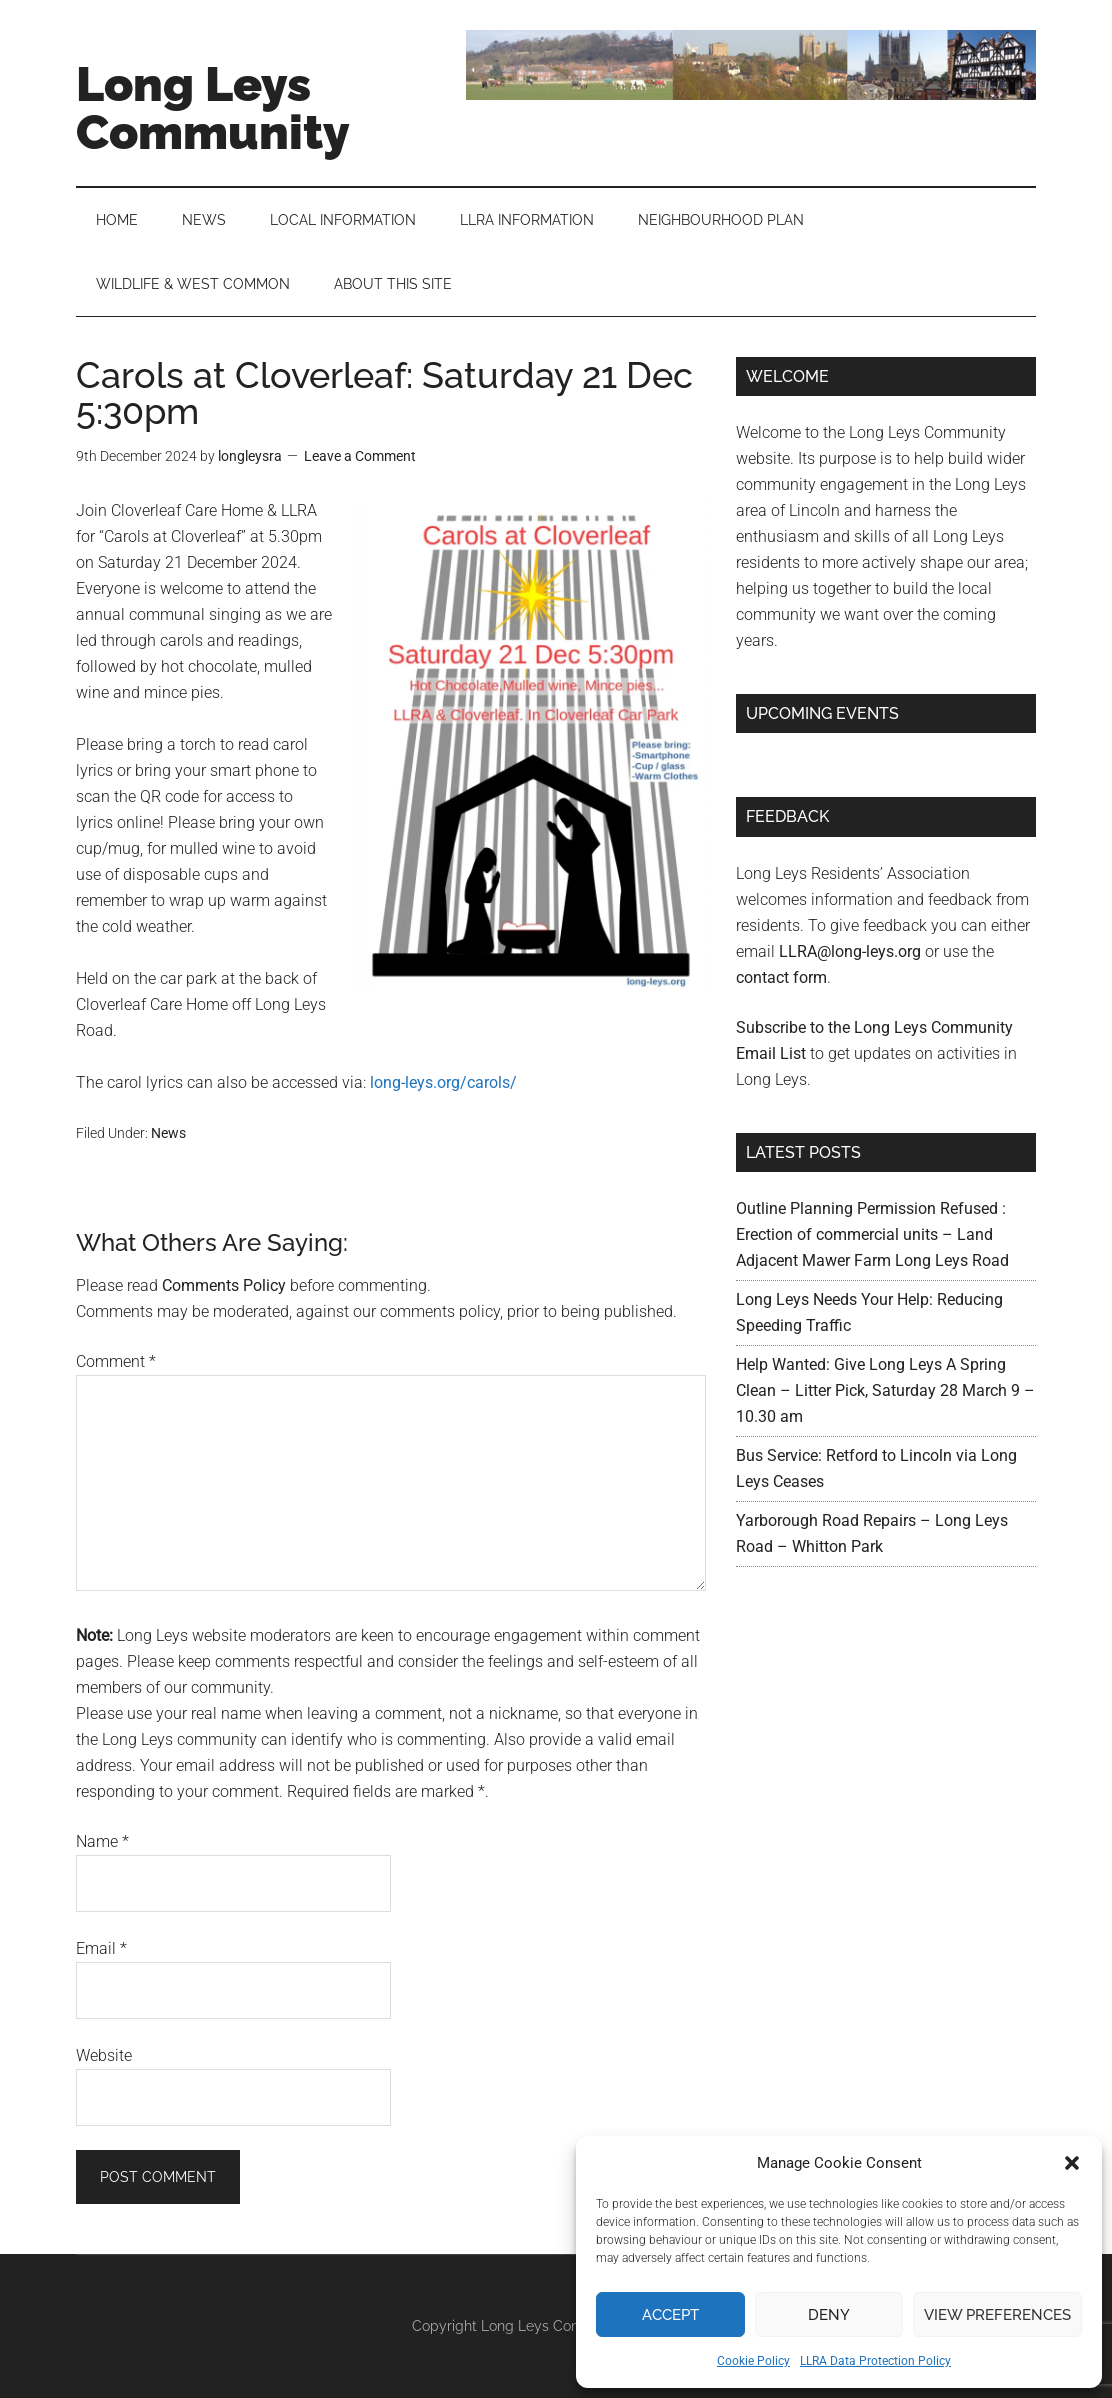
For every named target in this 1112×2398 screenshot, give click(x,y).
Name (102, 1841)
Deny (829, 2315)
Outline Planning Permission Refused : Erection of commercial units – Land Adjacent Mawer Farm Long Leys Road (872, 1234)
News (168, 1133)
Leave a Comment (360, 456)
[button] (1072, 2163)
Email (101, 1948)
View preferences (997, 2315)
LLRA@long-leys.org (850, 951)
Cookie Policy (753, 2361)
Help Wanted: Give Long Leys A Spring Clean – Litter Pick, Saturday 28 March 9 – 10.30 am (885, 1390)
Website (104, 2055)
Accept (670, 2315)
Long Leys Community (213, 108)
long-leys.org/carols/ (443, 1082)
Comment (116, 1361)
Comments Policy (224, 1285)
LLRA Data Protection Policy (875, 2361)
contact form (781, 977)
